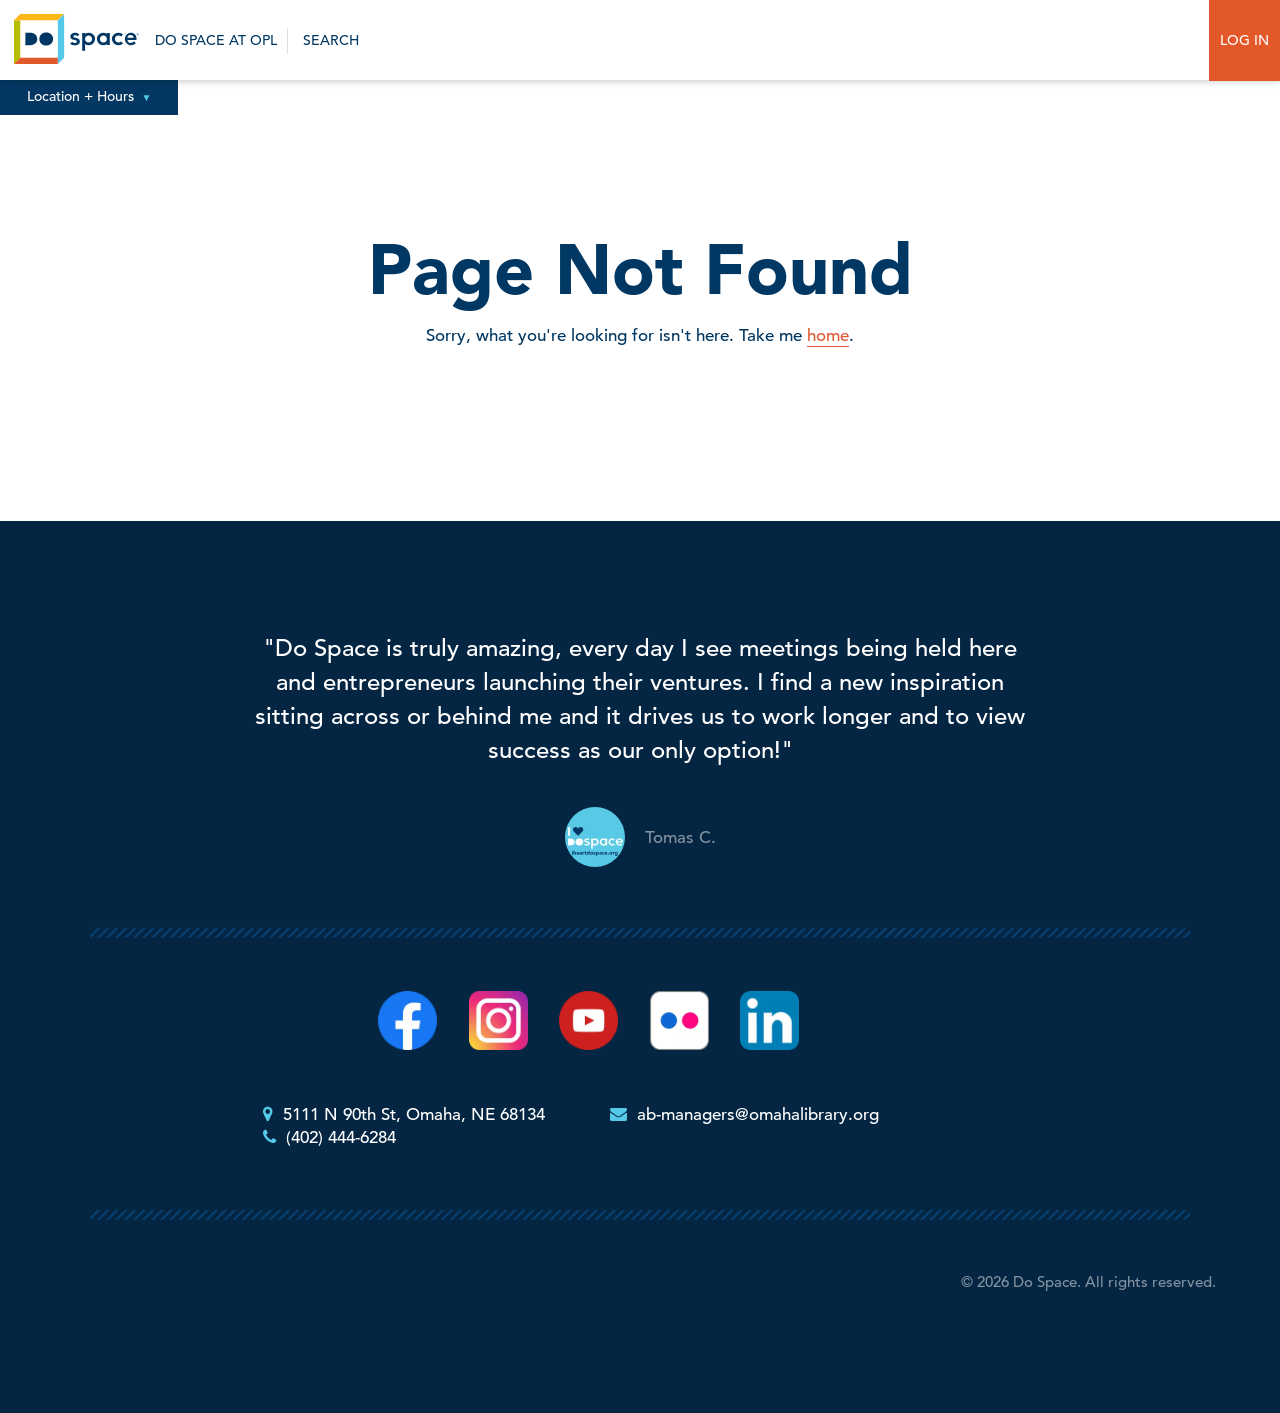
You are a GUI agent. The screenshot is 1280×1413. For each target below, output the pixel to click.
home (828, 335)
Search (329, 40)
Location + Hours (89, 96)
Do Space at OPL (216, 40)
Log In (1244, 40)
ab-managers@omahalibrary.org (758, 1114)
